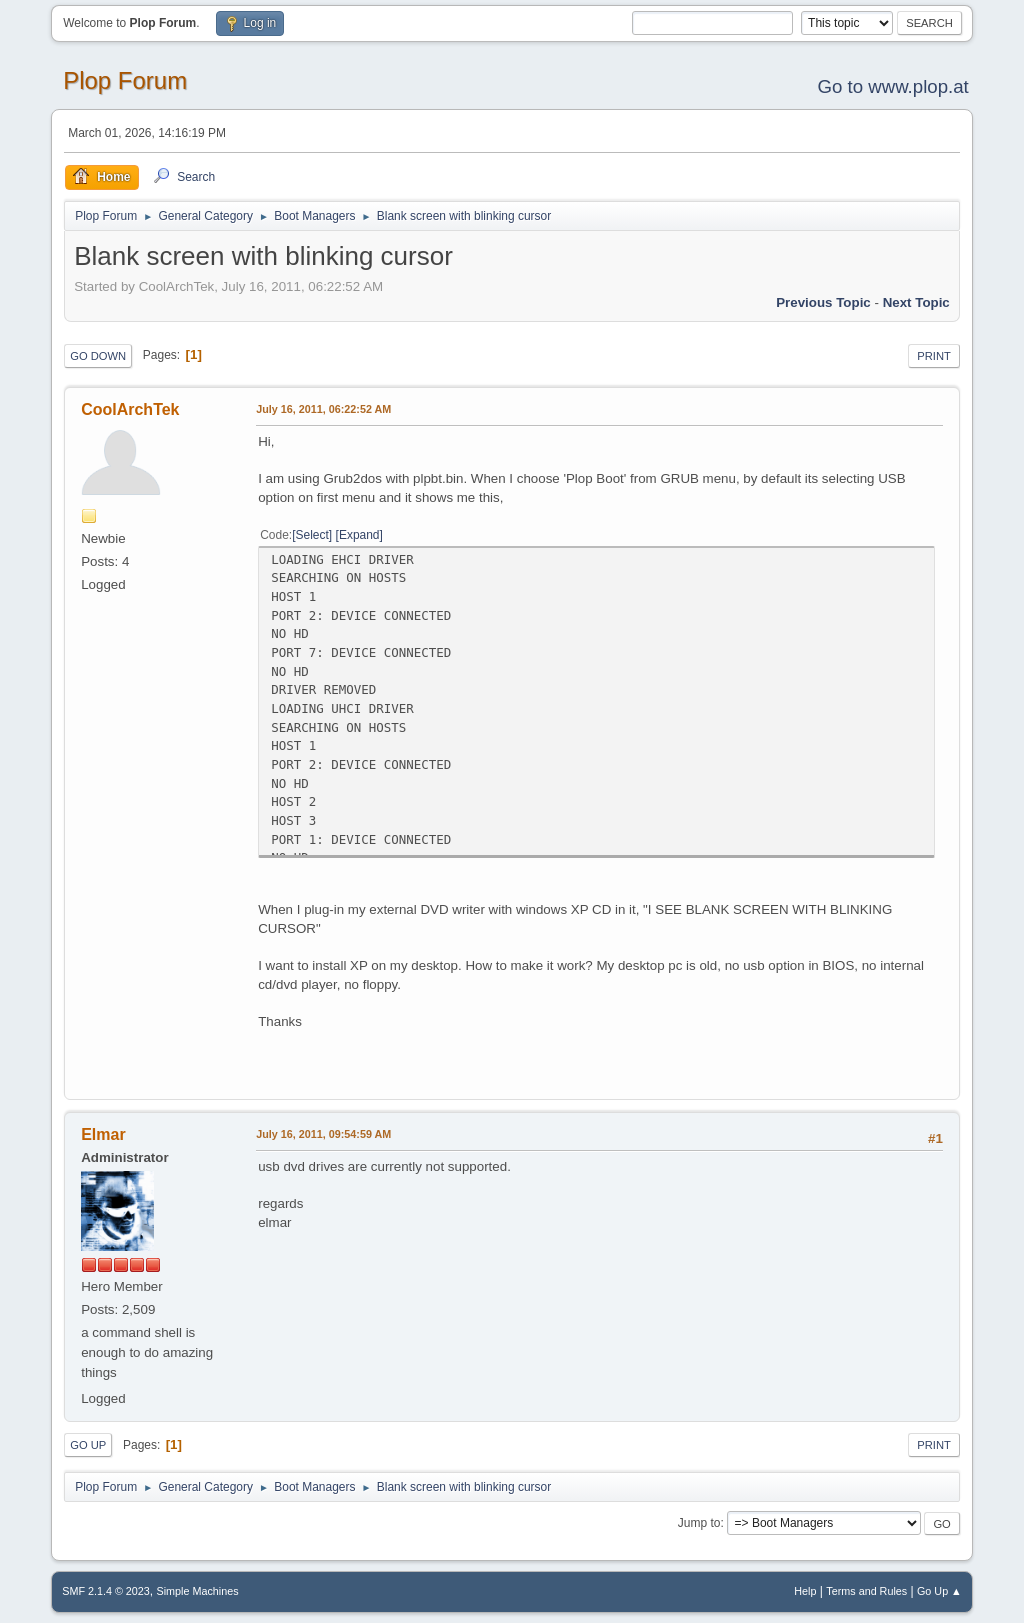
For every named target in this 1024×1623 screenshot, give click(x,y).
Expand (359, 535)
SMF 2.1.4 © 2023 (106, 1591)
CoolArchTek (130, 409)
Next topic (916, 302)
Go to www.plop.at (892, 86)
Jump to (699, 1523)
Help (805, 1591)
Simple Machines (198, 1591)
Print (934, 356)
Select (312, 535)
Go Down (98, 356)
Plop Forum (125, 80)
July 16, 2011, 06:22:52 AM (323, 409)
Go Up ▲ (939, 1591)
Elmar (103, 1134)
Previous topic (823, 302)
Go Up (88, 1445)
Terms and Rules (866, 1591)
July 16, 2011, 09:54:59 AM (323, 1134)
